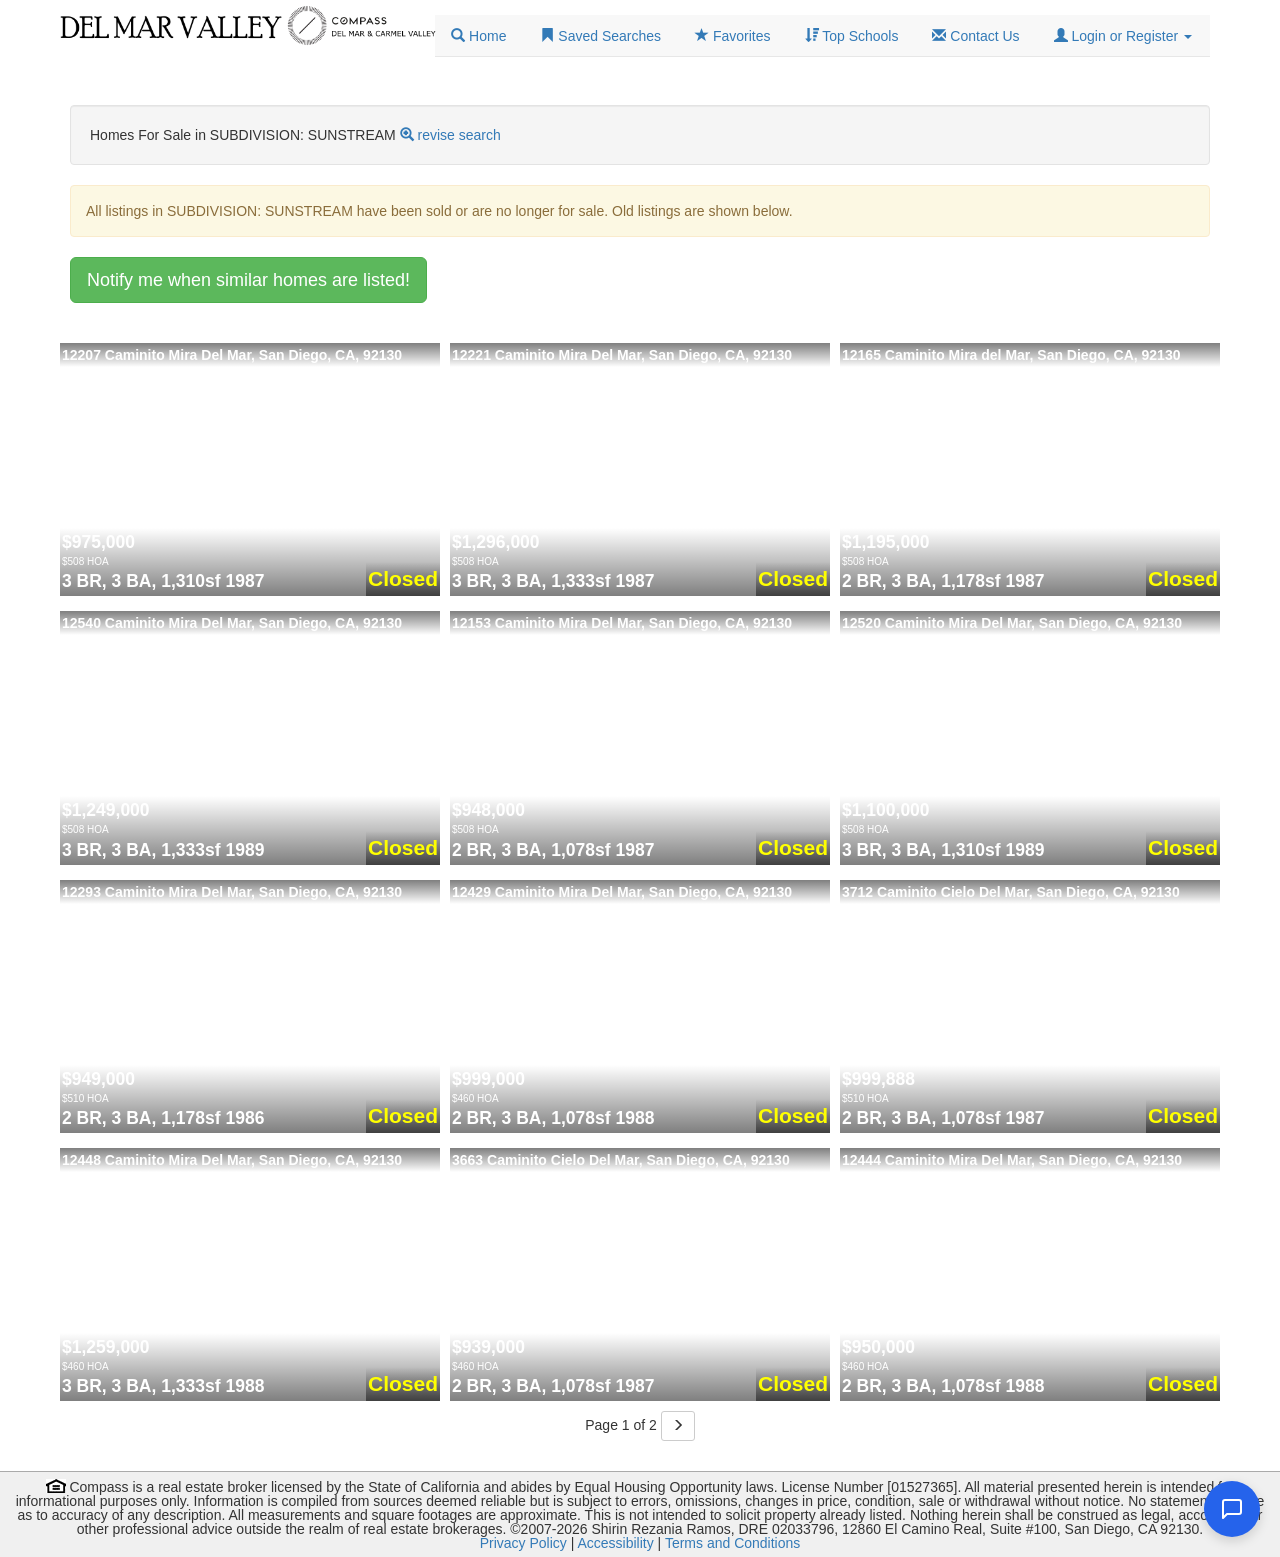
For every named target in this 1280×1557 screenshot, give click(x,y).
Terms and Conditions (732, 1543)
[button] (1123, 36)
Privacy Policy (523, 1543)
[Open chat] (1232, 1509)
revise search (459, 135)
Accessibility (615, 1543)
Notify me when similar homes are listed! (248, 280)
